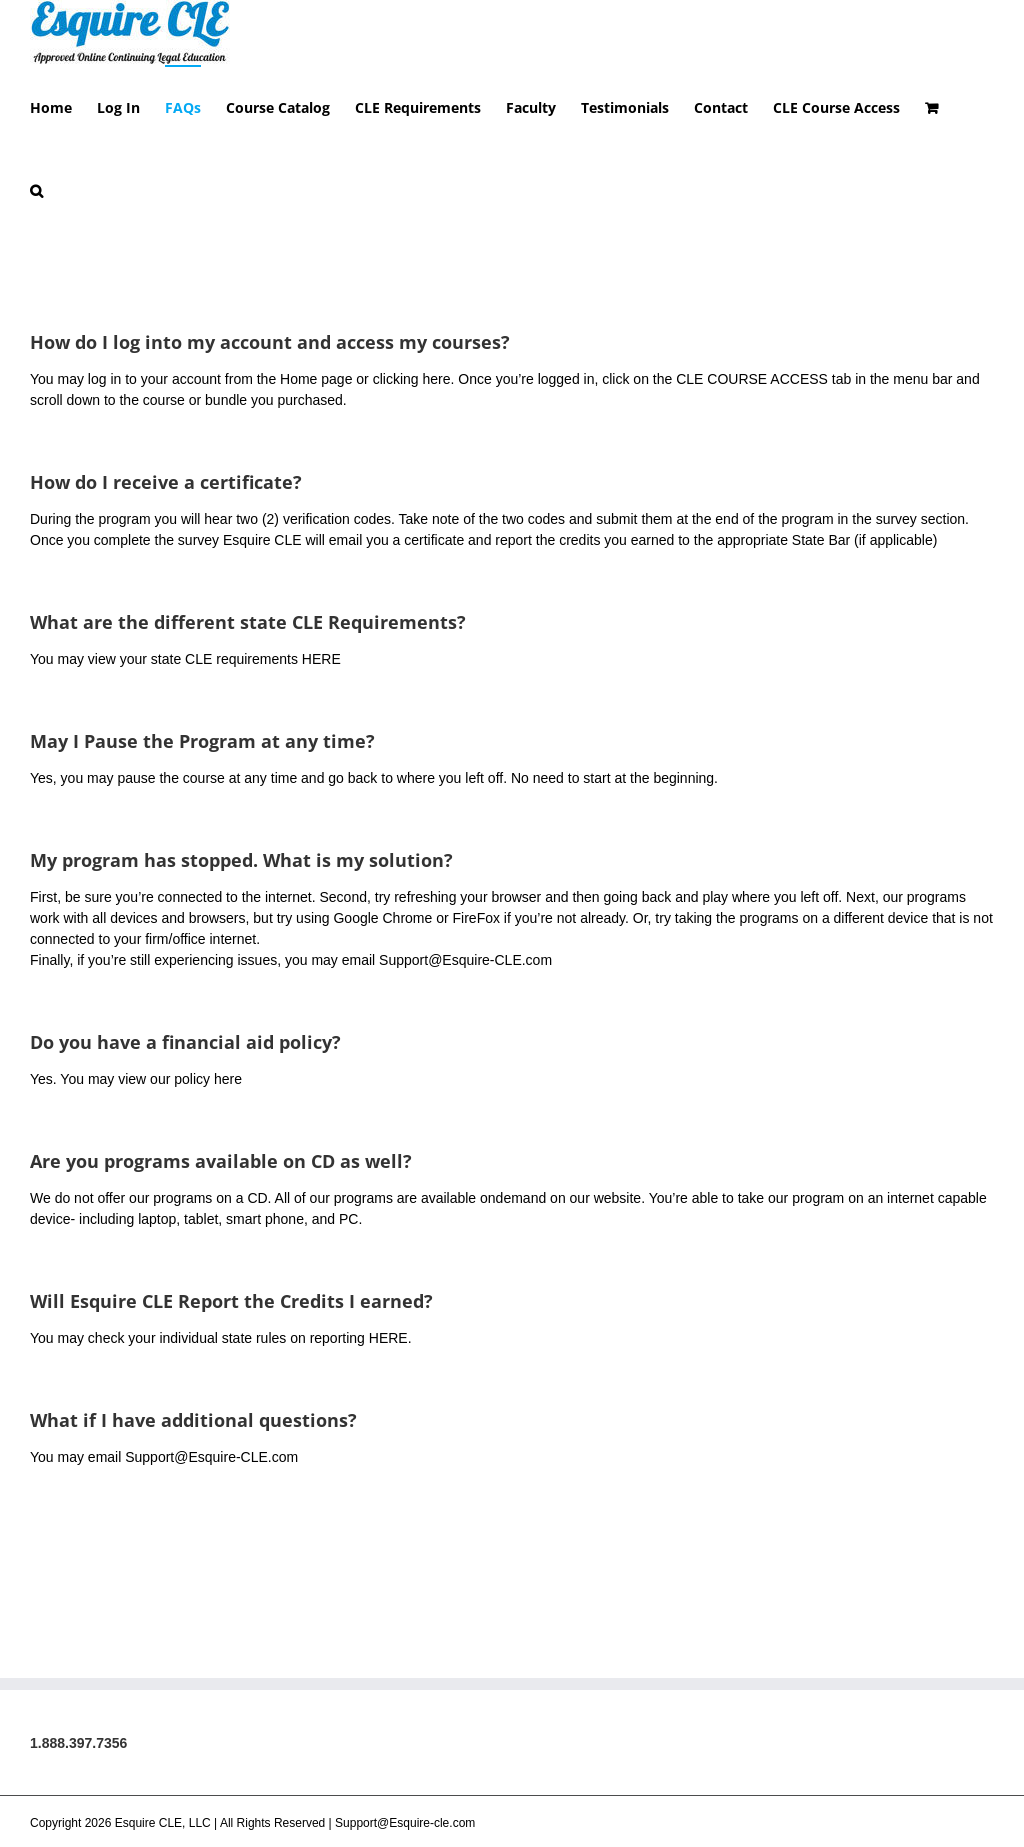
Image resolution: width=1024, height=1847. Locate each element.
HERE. (390, 1400)
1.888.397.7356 (78, 1805)
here (436, 441)
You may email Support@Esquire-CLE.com (164, 1519)
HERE (321, 721)
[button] (36, 189)
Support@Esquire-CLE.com (465, 1022)
